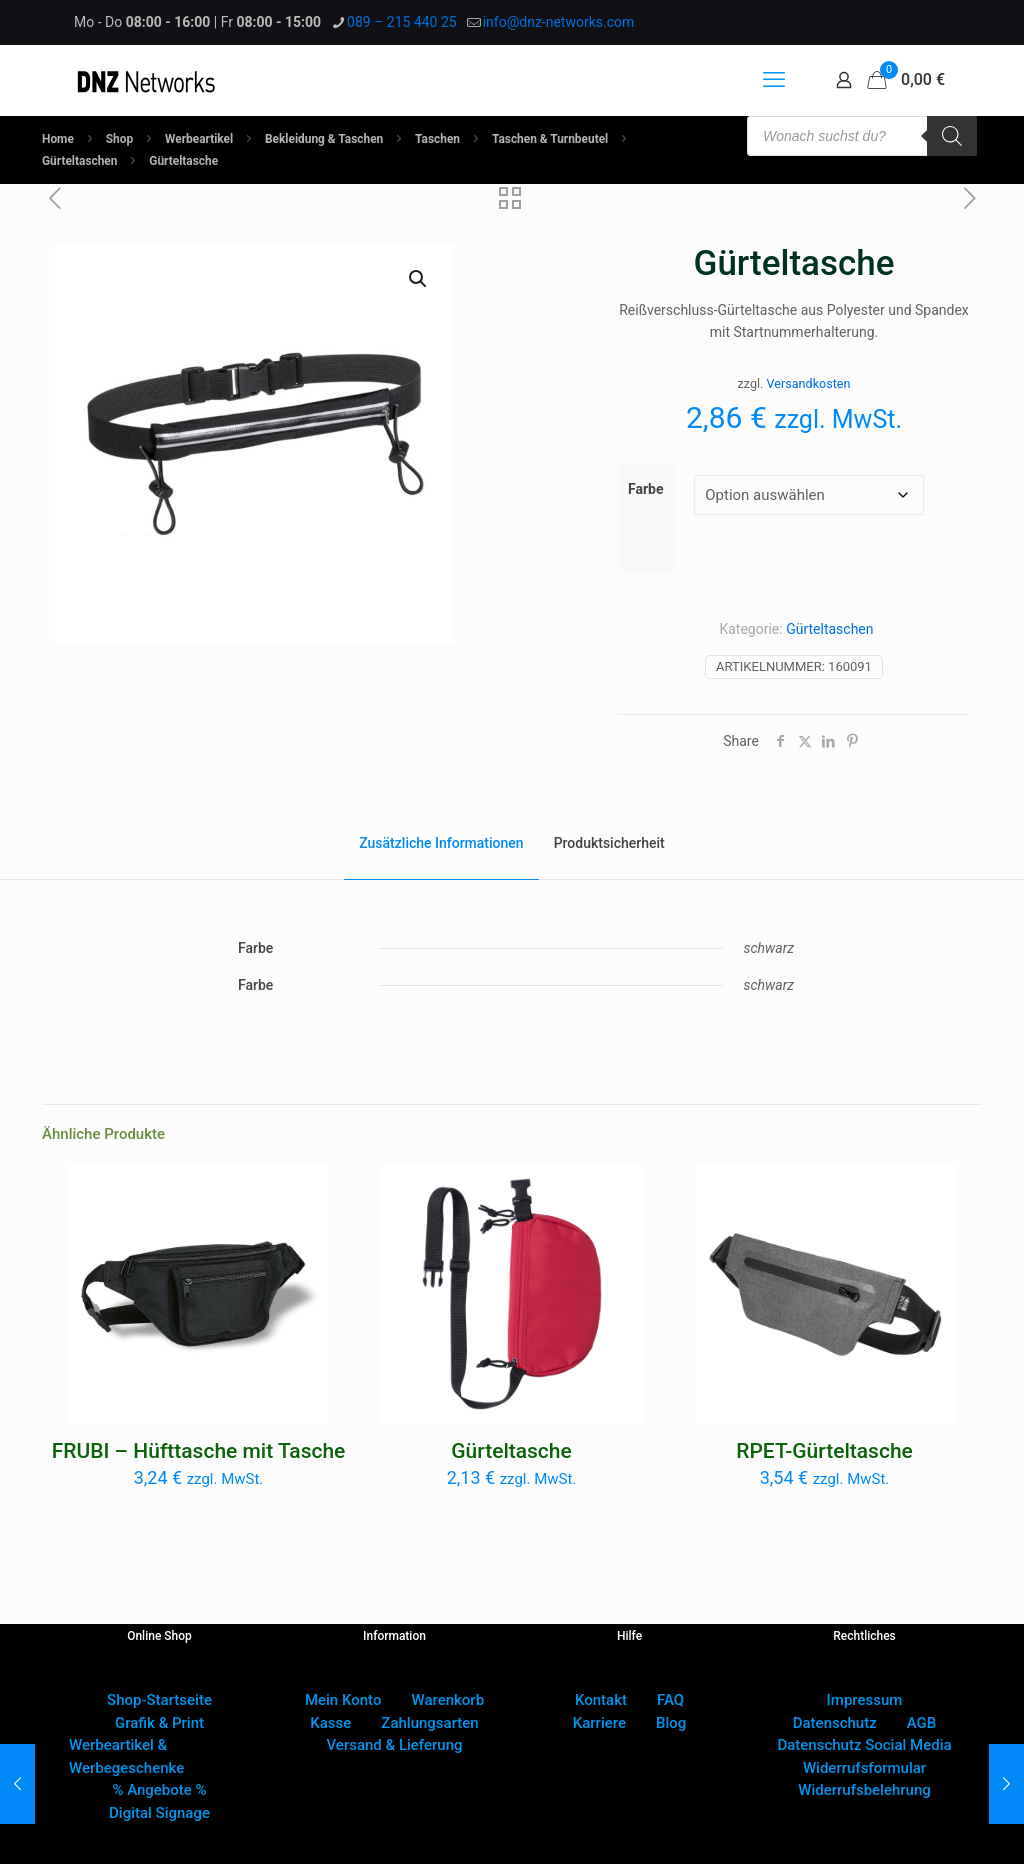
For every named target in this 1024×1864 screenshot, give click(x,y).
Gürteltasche (511, 1451)
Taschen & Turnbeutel (550, 139)
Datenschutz (835, 1723)
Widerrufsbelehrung (864, 1790)
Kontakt (601, 1700)
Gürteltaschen (79, 161)
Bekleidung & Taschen (324, 139)
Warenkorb (447, 1700)
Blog (671, 1723)
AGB (922, 1723)
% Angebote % (159, 1790)
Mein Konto (343, 1700)
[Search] (952, 136)
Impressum (865, 1700)
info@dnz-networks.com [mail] (559, 22)
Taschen (437, 139)
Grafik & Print (159, 1723)
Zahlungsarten (429, 1723)
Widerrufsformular (864, 1768)
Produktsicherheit (609, 843)
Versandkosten (809, 383)
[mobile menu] (774, 80)
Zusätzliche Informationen (441, 843)
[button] (419, 279)
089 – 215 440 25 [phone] (402, 22)
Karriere (599, 1723)
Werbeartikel (199, 139)
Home (58, 139)
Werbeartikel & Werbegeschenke (126, 1756)
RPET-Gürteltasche (824, 1451)
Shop (119, 139)
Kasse (330, 1723)
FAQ (670, 1700)
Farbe (646, 489)
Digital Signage (159, 1813)
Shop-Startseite (159, 1700)
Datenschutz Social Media (864, 1745)
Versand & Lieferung (395, 1745)
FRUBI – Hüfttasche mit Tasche (199, 1451)
